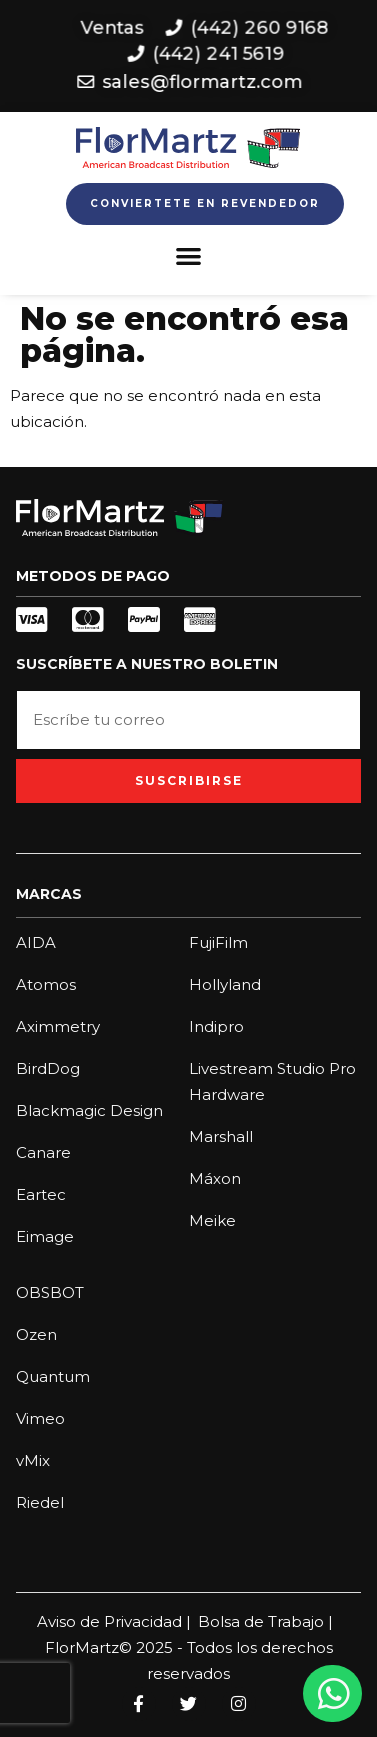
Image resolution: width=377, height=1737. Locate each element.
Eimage (45, 1236)
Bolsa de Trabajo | (265, 1621)
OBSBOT (50, 1292)
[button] (188, 255)
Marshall (221, 1136)
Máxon (215, 1178)
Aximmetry (58, 1026)
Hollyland (225, 984)
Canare (43, 1152)
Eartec (41, 1194)
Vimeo (40, 1418)
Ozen (36, 1334)
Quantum (53, 1376)
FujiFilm (218, 942)
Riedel (40, 1502)
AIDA (36, 942)
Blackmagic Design (89, 1110)
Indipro (216, 1026)
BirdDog (48, 1068)
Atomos (46, 984)
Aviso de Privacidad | (114, 1621)
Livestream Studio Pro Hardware (272, 1081)
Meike (212, 1220)
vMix (33, 1460)
